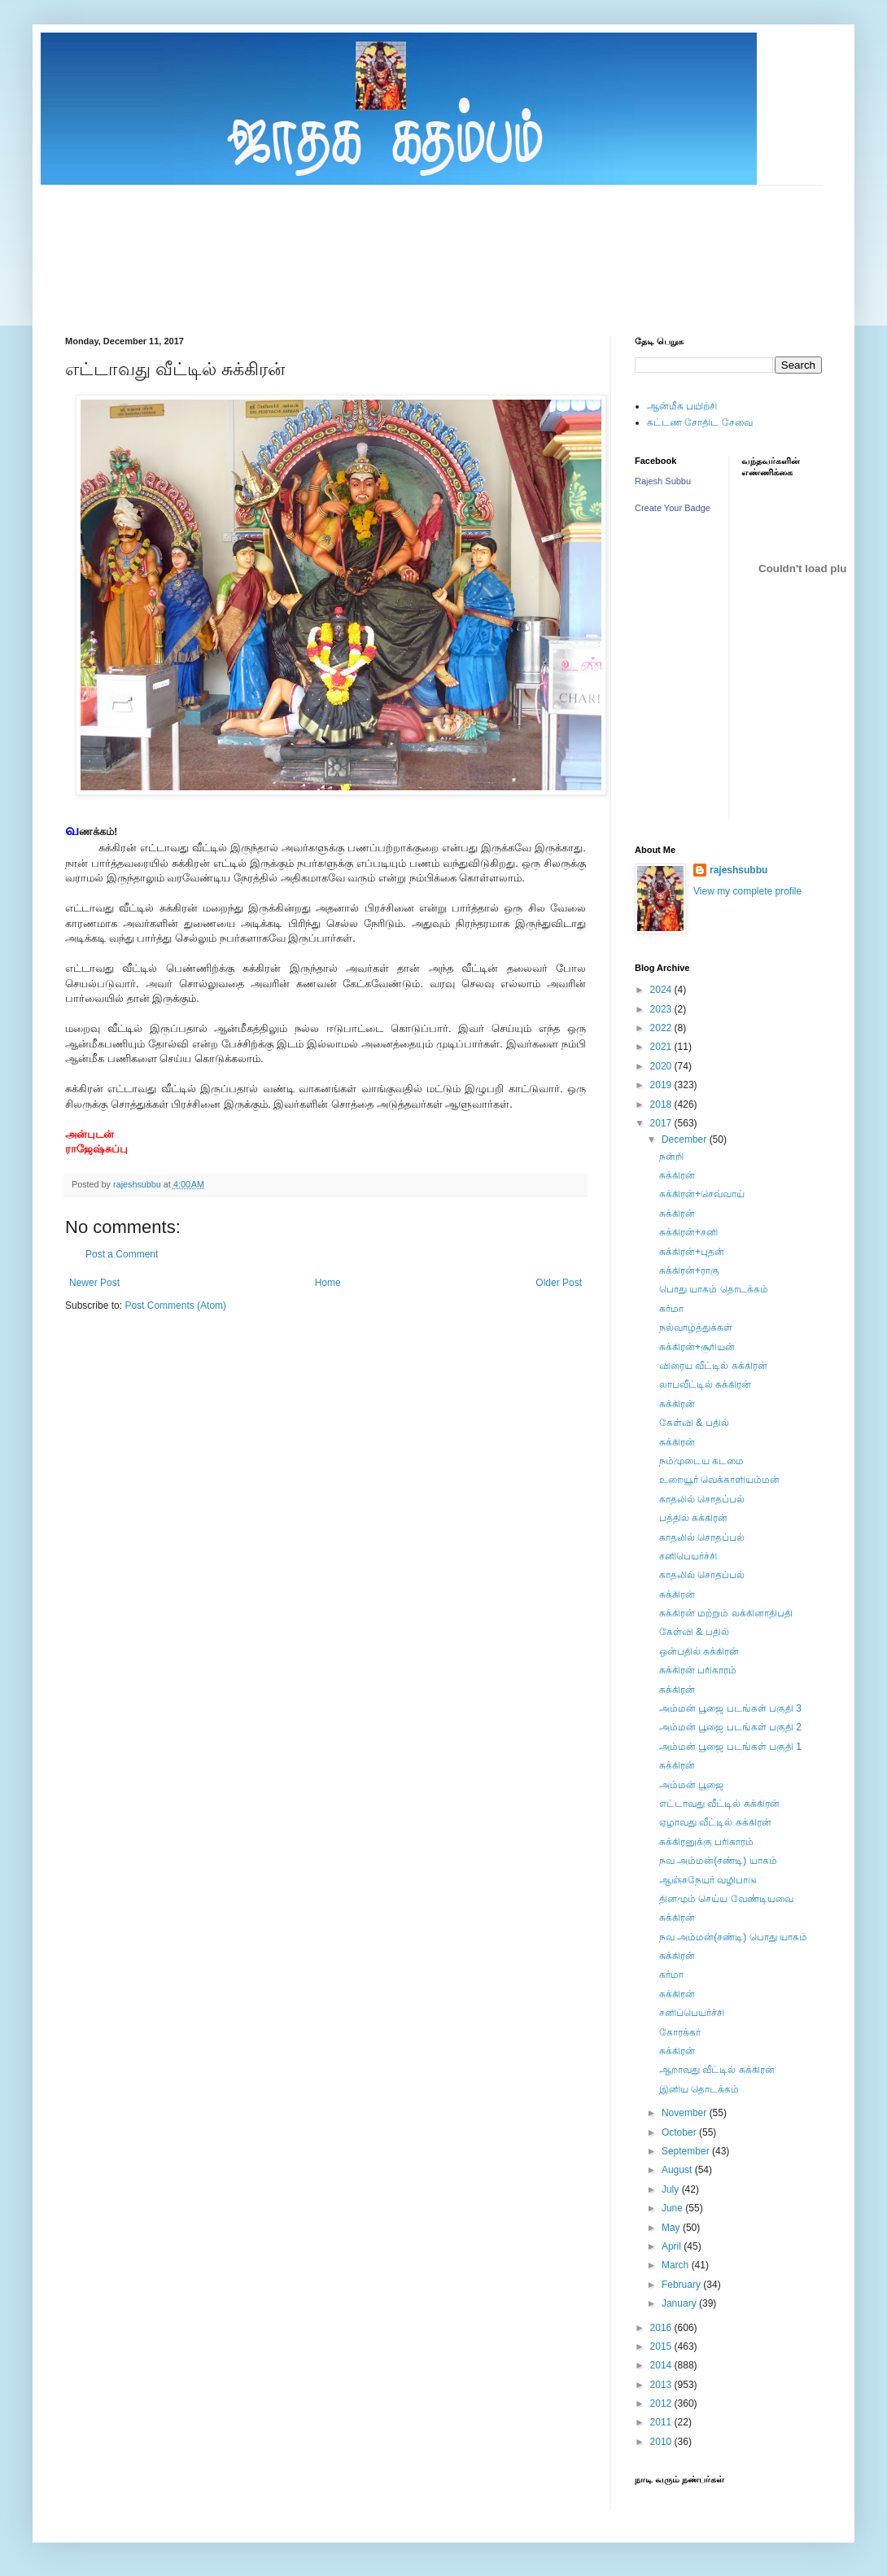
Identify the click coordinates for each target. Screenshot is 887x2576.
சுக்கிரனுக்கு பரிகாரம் (706, 1842)
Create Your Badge (672, 508)
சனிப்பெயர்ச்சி (691, 2012)
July (672, 2189)
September (687, 2151)
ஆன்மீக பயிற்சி (682, 406)
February (682, 2284)
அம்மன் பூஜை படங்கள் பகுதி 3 (730, 1708)
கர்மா (671, 1308)
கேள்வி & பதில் (694, 1422)
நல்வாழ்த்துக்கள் (695, 1327)
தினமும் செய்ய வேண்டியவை (726, 1899)
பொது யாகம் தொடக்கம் (713, 1289)
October (680, 2132)
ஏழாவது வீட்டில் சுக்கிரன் (715, 1822)
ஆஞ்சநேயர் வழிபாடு (708, 1880)
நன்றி (671, 1156)
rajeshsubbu (138, 1184)
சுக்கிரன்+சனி (688, 1232)
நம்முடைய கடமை (701, 1461)
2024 (662, 989)
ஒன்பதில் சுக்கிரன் (699, 1651)
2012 (662, 2403)
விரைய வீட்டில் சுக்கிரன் (713, 1365)
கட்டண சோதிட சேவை (700, 422)
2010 (662, 2441)
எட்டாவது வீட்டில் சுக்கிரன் (719, 1803)
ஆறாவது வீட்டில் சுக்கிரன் (717, 2069)
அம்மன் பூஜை (691, 1785)
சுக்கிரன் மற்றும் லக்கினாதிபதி (726, 1613)
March (677, 2265)
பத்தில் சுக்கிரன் (693, 1518)
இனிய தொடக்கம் (699, 2089)
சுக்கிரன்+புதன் (691, 1251)
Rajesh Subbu (663, 481)
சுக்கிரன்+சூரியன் (697, 1347)
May (672, 2227)
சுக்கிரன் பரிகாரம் (697, 1670)
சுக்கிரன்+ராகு (689, 1270)
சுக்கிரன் (677, 1175)
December (686, 1139)
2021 (662, 1046)
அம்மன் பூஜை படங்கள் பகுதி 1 (730, 1746)
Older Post (558, 1282)
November (686, 2113)
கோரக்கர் (680, 2032)
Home (328, 1282)
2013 (662, 2384)
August (678, 2170)
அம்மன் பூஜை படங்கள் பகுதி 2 (730, 1727)
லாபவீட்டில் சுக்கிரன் (705, 1384)
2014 (662, 2365)
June (673, 2208)
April (673, 2246)
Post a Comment (121, 1254)
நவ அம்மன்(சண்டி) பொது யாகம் (733, 1937)
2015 (662, 2346)
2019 (662, 1085)
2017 (662, 1123)
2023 (662, 1009)
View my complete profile (747, 891)
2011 (662, 2422)
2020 (662, 1066)
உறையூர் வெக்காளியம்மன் (719, 1479)
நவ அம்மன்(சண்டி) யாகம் (718, 1860)
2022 (662, 1028)
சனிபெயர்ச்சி (688, 1556)
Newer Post (94, 1282)
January (680, 2303)
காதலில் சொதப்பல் (702, 1499)
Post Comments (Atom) (175, 1305)
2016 (662, 2327)
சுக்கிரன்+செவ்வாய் (702, 1194)
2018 (662, 1104)
